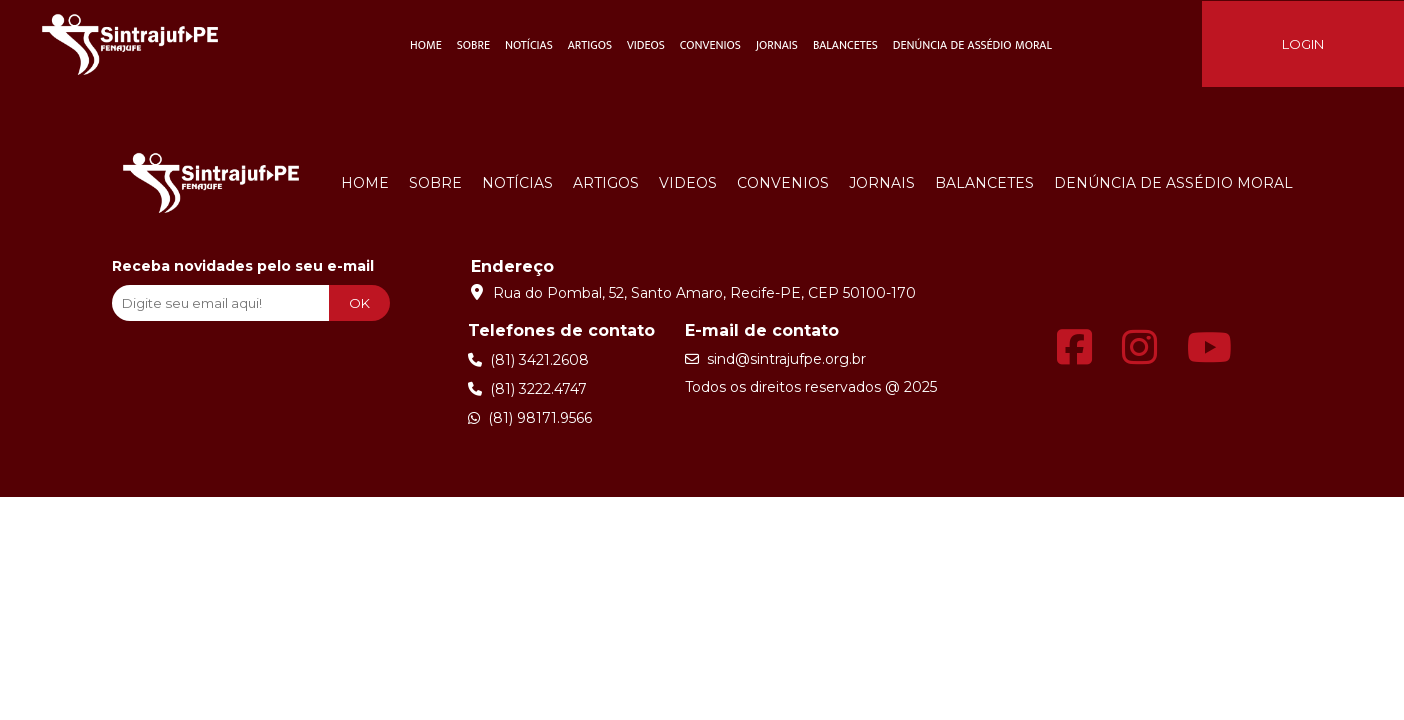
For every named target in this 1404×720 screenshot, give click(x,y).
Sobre (473, 45)
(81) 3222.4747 (527, 389)
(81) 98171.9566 (530, 418)
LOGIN (1303, 44)
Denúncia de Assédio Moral (972, 45)
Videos (646, 45)
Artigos (590, 45)
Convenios (710, 45)
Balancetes (845, 45)
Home (426, 45)
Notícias (529, 45)
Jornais (777, 45)
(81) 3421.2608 (528, 360)
